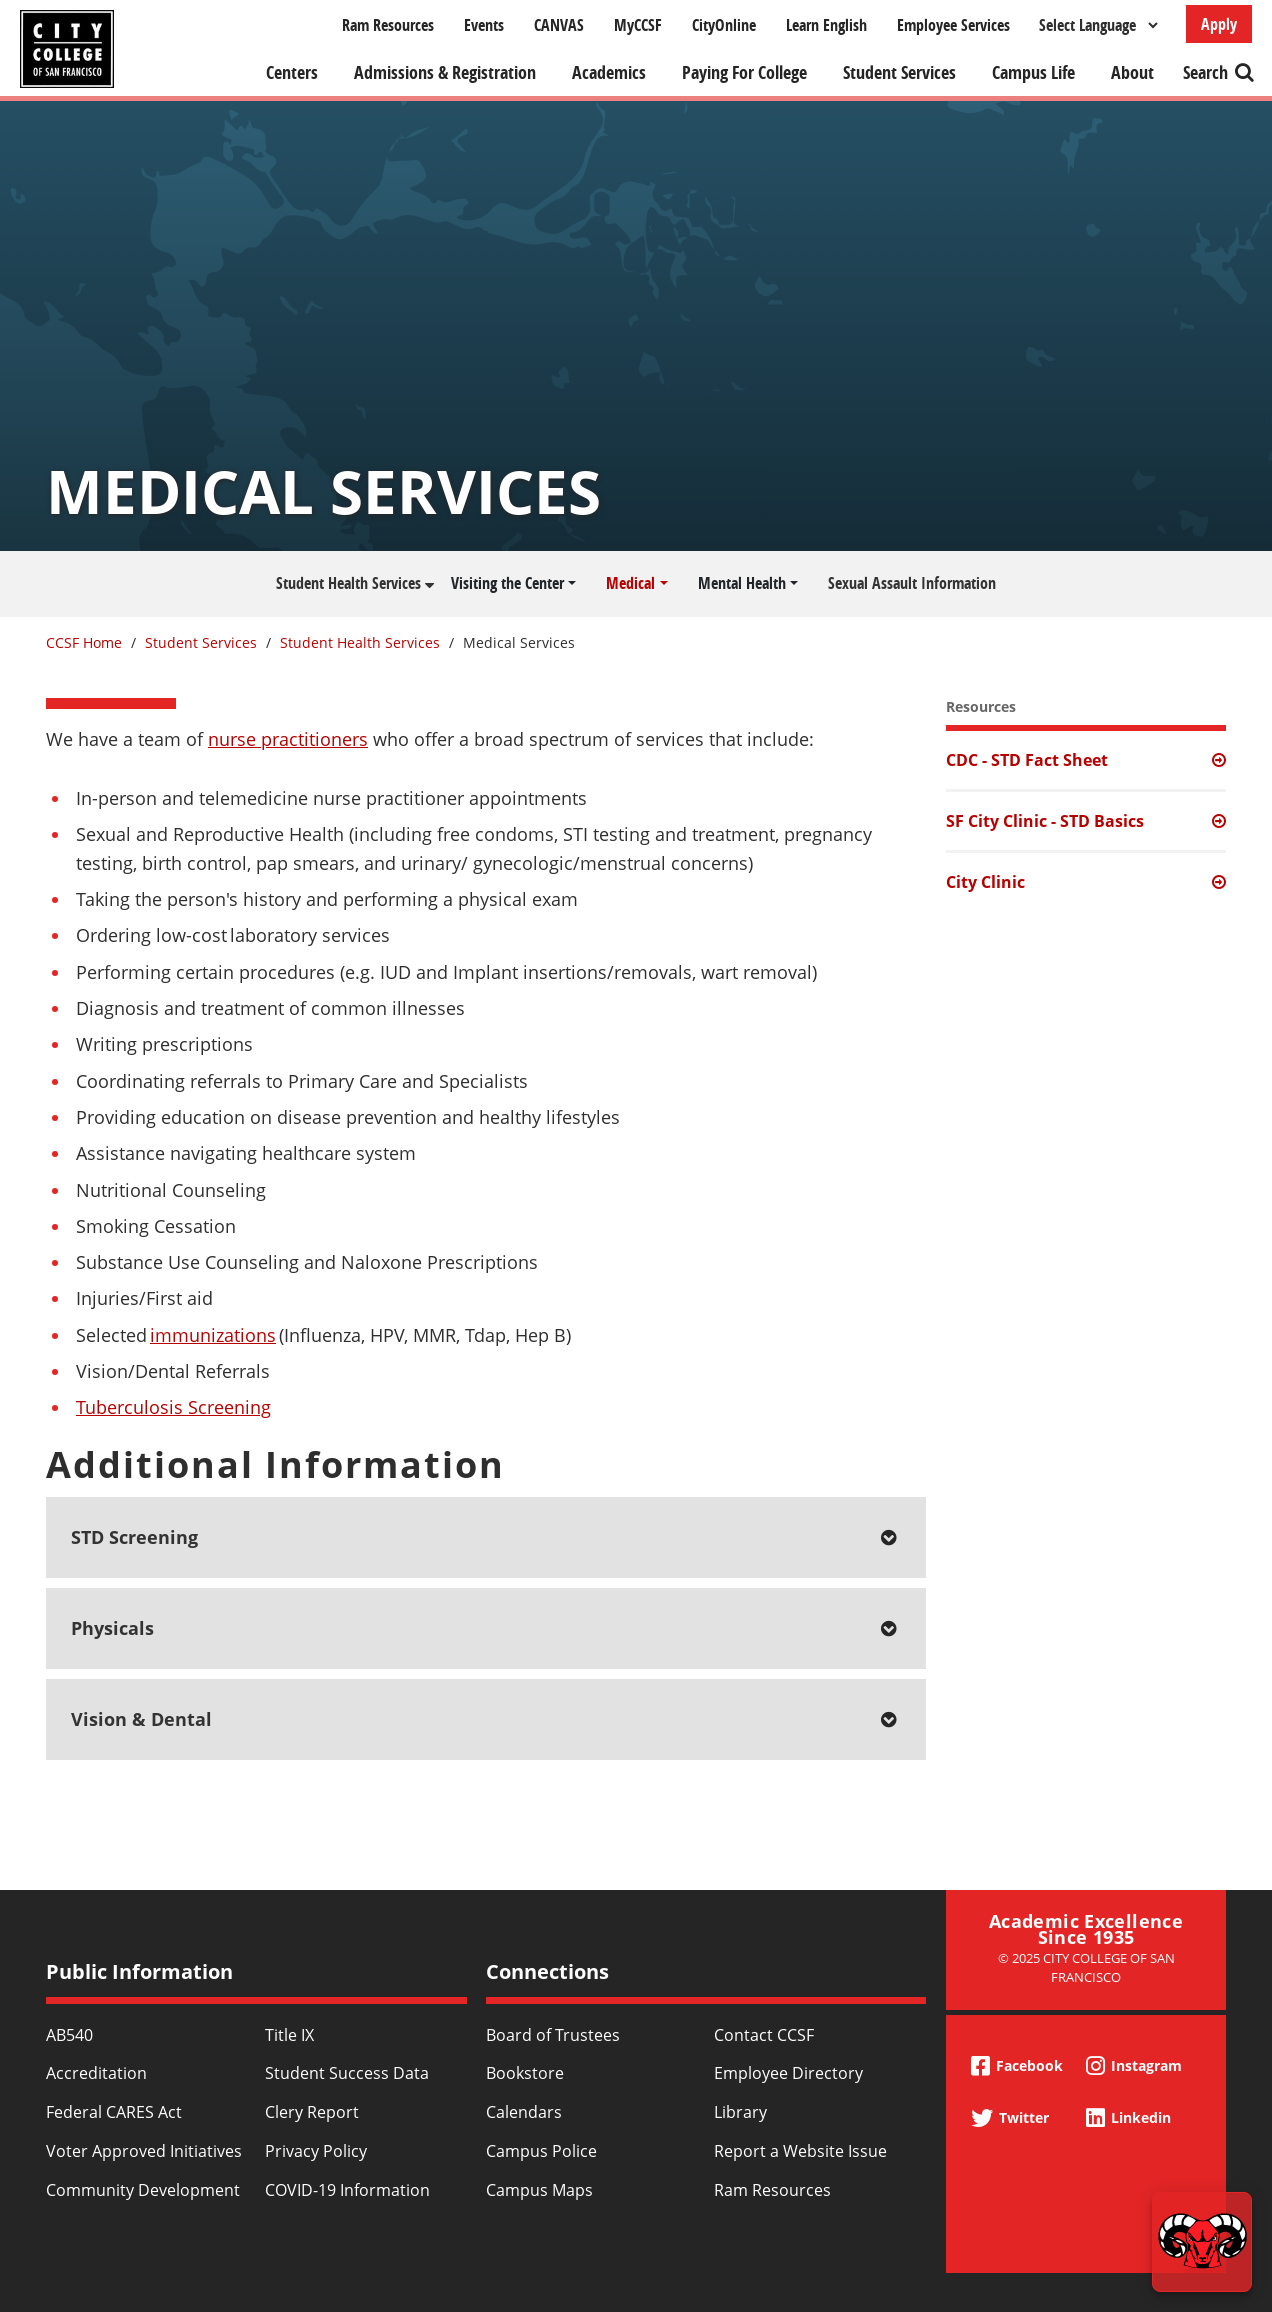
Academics (609, 72)
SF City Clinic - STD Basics (1045, 821)
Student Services (899, 72)
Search (1205, 72)
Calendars (524, 2112)
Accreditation (96, 2073)
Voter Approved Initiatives (144, 2151)
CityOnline (724, 25)
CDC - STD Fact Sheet (1027, 760)
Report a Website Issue (800, 2151)
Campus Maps (539, 2190)
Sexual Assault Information (912, 583)
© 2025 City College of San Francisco (1086, 1967)
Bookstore (525, 2073)
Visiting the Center (507, 583)
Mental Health (742, 583)
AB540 (69, 2035)
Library (740, 2112)
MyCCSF (638, 25)
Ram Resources (388, 25)
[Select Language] (1098, 25)
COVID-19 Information (347, 2190)
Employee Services (953, 25)
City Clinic (985, 882)
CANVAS (559, 25)
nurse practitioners (288, 739)
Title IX (289, 2035)
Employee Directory (788, 2073)
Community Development (143, 2190)
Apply (1219, 24)
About (1132, 72)
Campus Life (1033, 72)
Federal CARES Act (114, 2112)
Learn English (826, 25)
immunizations (213, 1335)
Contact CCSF (764, 2035)
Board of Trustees (553, 2035)
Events (484, 25)
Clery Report (312, 2112)
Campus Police (541, 2151)
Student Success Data (347, 2073)
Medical (630, 583)
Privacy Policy (316, 2151)
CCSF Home (84, 642)
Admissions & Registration (445, 72)
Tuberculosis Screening (173, 1407)
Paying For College (744, 72)
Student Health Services (348, 583)
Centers (292, 72)
